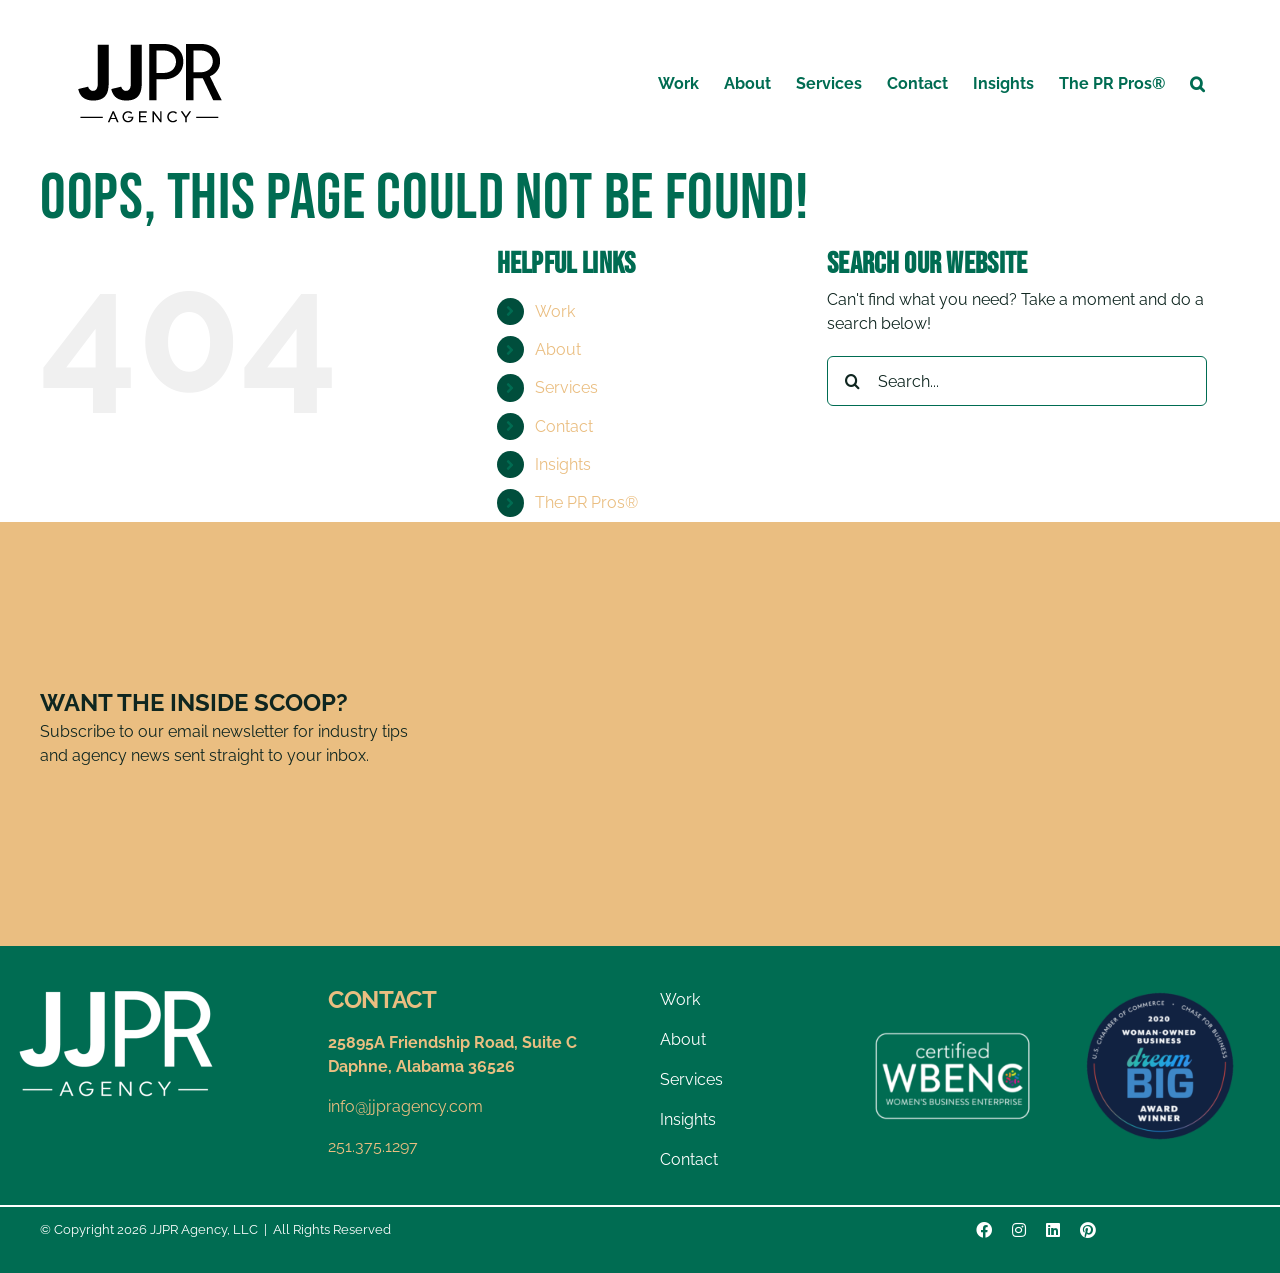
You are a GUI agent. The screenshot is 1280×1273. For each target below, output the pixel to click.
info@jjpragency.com (405, 1106)
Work (555, 311)
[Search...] (1017, 381)
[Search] (852, 381)
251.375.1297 (373, 1146)
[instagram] (1019, 1230)
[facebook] (984, 1230)
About (558, 349)
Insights (563, 464)
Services (566, 387)
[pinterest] (1088, 1230)
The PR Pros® (586, 502)
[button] (1197, 82)
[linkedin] (1053, 1230)
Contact (564, 426)
